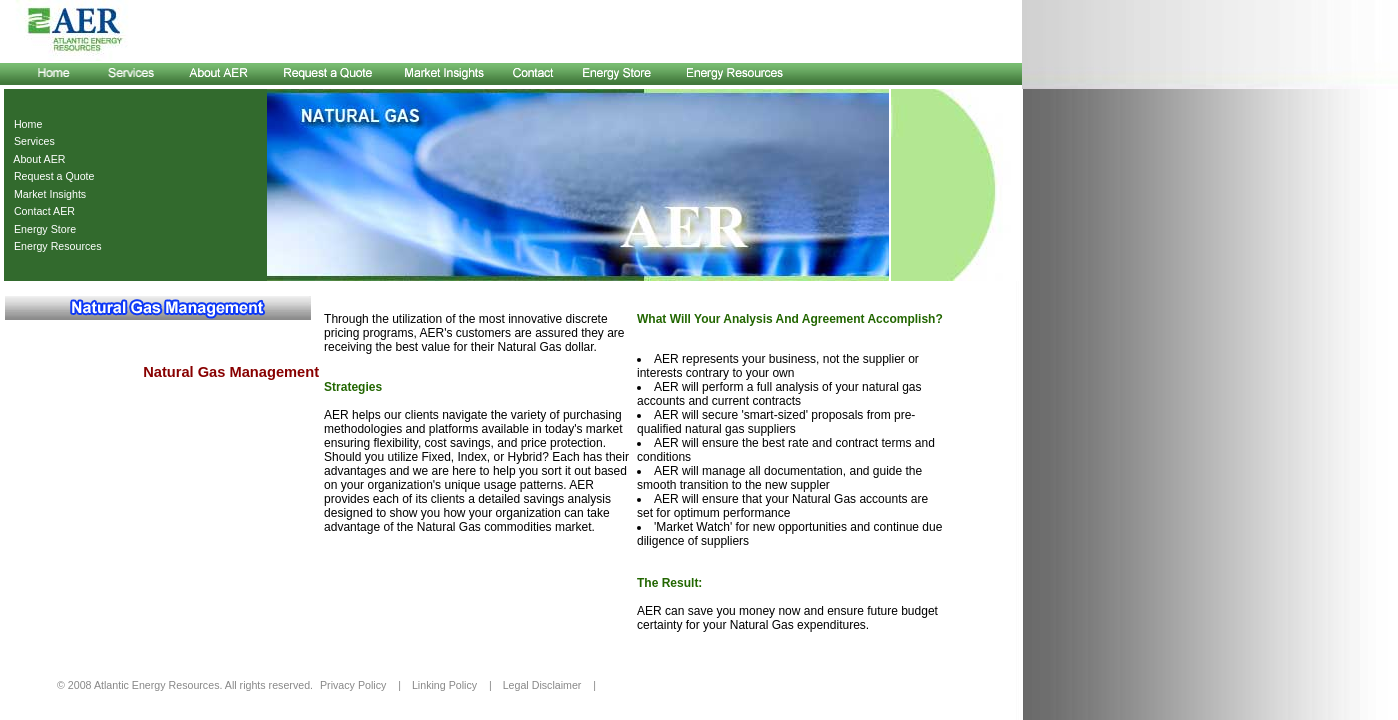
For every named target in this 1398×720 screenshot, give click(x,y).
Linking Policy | (452, 685)
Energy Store (42, 229)
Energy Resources (55, 246)
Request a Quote (51, 176)
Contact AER (41, 211)
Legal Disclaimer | (549, 685)
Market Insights (47, 194)
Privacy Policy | (360, 685)
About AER (36, 159)
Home (25, 124)
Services (31, 141)
